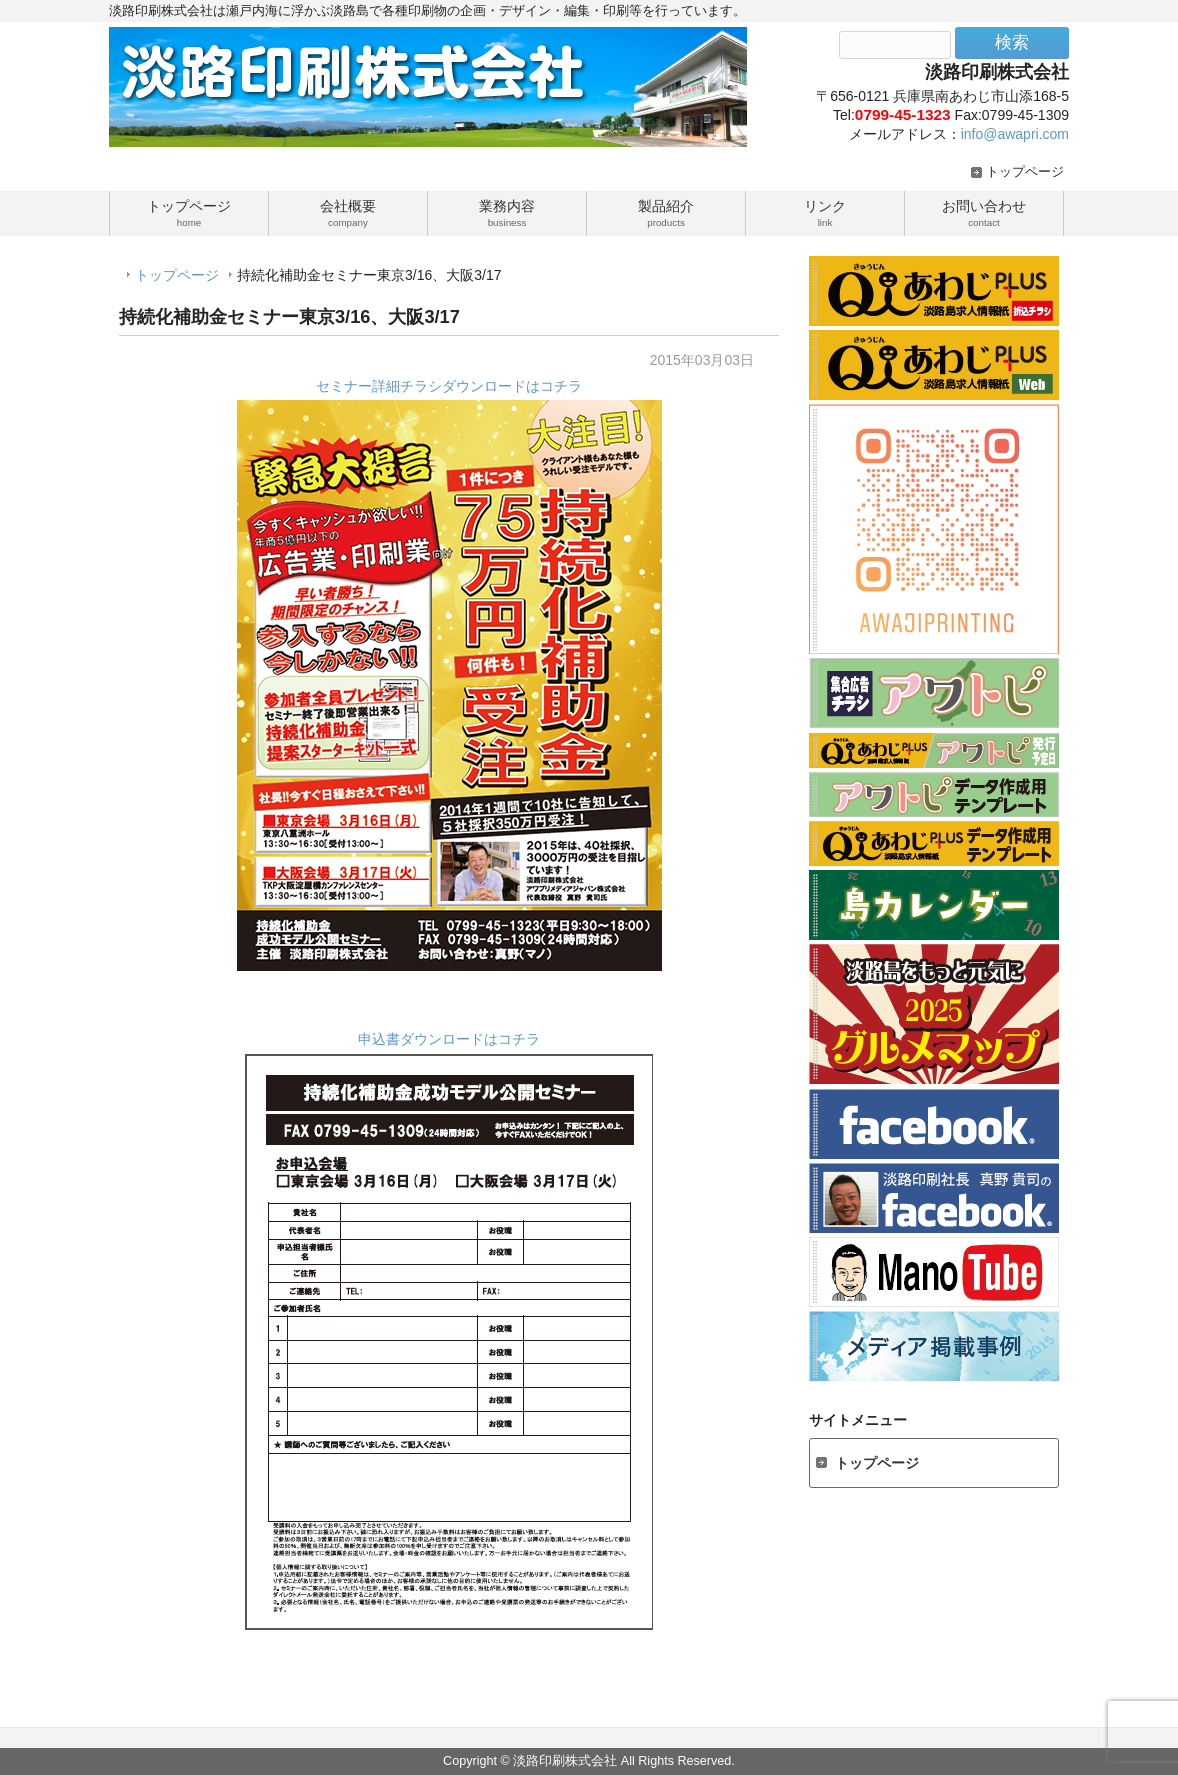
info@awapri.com (1015, 134)
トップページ (1025, 172)
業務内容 (507, 212)
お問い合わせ (984, 212)
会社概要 (348, 212)
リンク (825, 212)
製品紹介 (666, 212)
